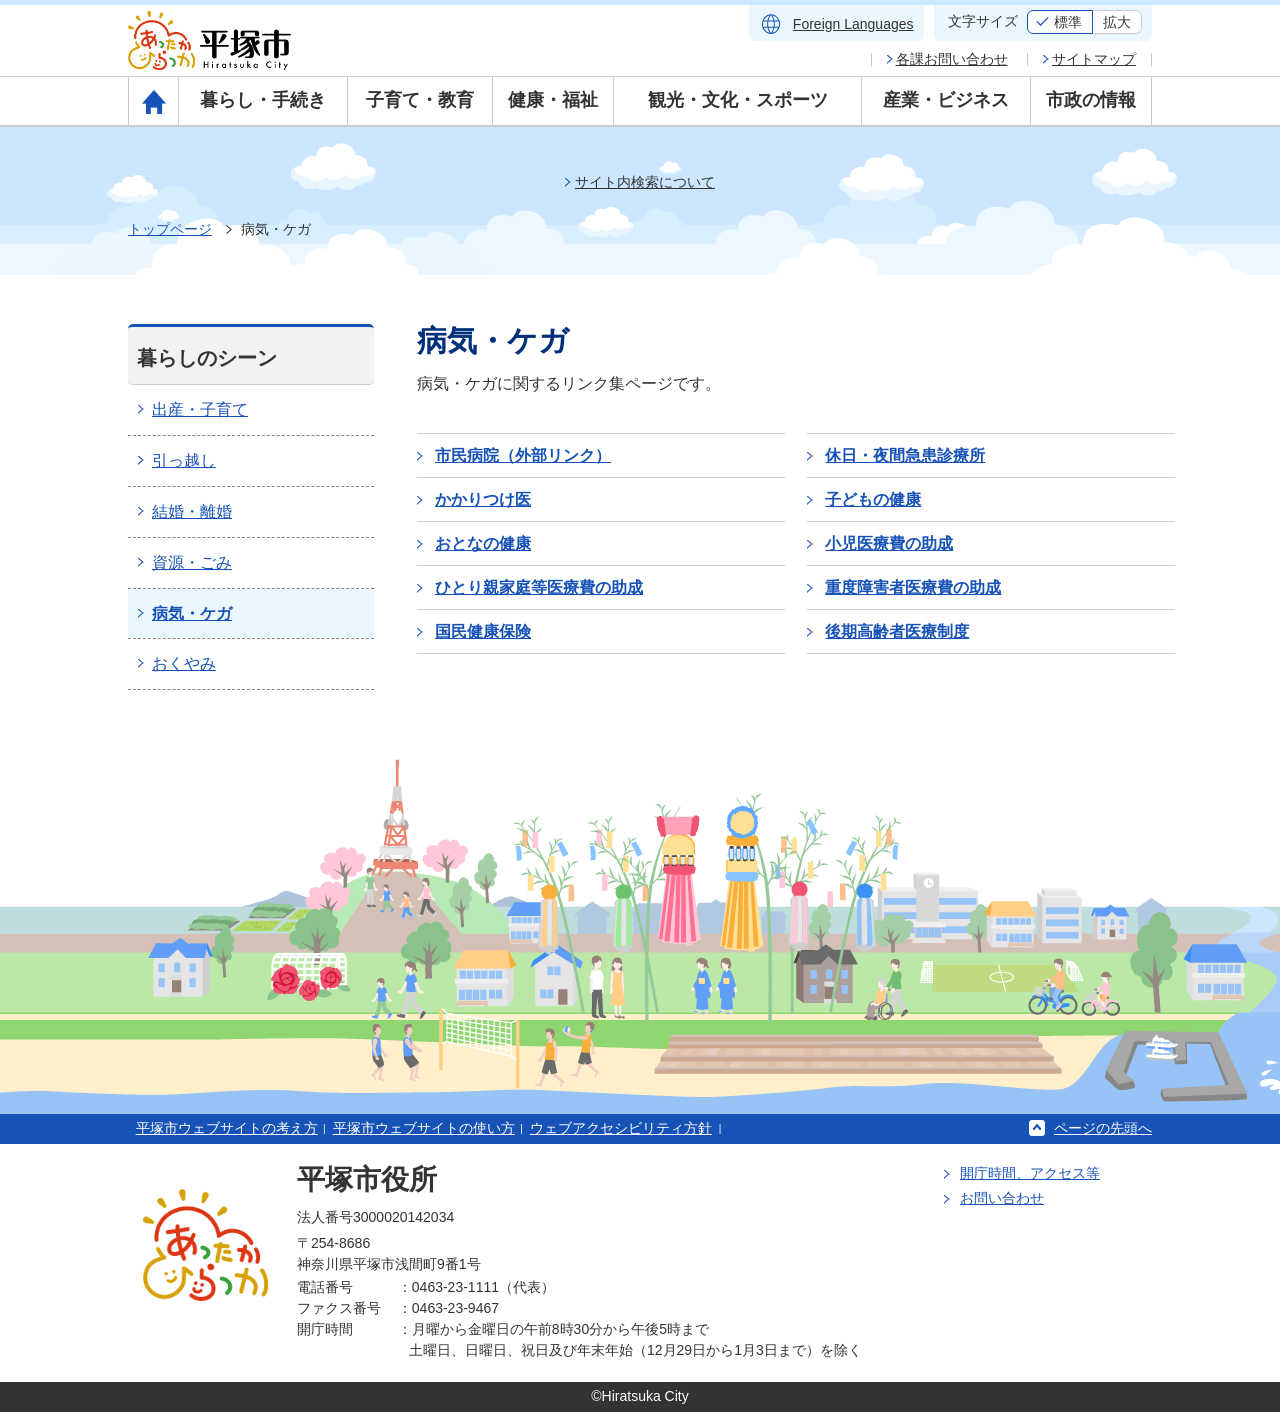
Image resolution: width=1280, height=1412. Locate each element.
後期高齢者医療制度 (897, 631)
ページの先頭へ (1103, 1128)
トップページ (170, 229)
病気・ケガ (192, 613)
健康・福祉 (553, 100)
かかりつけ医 (483, 499)
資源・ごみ (192, 562)
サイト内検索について (645, 182)
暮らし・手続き (263, 100)
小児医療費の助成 (889, 543)
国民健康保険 (483, 631)
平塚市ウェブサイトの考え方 (227, 1128)
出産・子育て (200, 409)
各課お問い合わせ (952, 59)
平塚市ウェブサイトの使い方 (424, 1128)
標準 (1068, 22)
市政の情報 (1091, 100)
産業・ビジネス (946, 100)
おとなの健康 (483, 543)
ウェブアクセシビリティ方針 (621, 1128)
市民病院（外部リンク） (523, 455)
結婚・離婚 (192, 511)
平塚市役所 (367, 1179)
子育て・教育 (420, 100)
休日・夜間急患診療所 (905, 455)
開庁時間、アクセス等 (1030, 1173)
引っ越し (184, 460)
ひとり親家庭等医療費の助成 (539, 587)
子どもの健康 (873, 499)
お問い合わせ (1002, 1198)
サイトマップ (1094, 59)
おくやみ (184, 663)
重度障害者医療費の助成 (913, 587)
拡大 (1117, 22)
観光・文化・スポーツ (738, 100)
